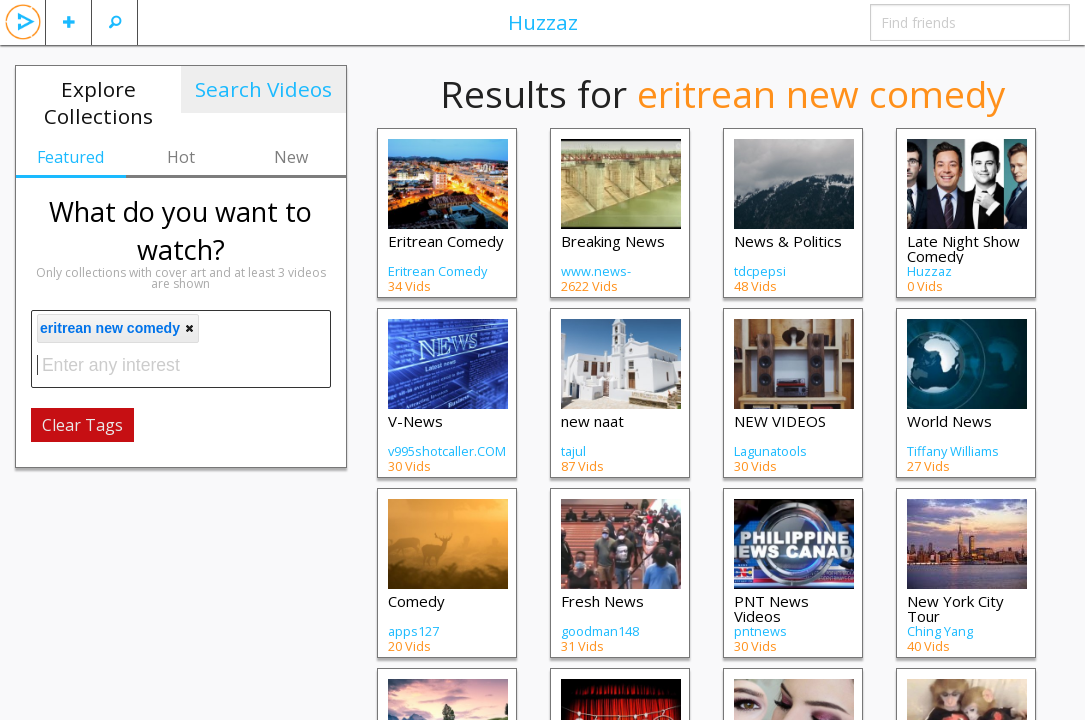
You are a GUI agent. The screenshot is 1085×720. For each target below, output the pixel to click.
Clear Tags (82, 425)
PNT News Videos (771, 608)
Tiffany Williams (953, 451)
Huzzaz (543, 22)
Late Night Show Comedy (963, 248)
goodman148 (600, 631)
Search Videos (263, 89)
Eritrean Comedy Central (437, 278)
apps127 (413, 631)
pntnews (760, 631)
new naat (592, 421)
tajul (573, 451)
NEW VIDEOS (780, 421)
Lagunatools (770, 451)
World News (949, 421)
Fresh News (602, 601)
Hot (181, 157)
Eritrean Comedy (446, 241)
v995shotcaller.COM (447, 451)
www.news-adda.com (596, 278)
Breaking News (613, 241)
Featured (70, 157)
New (291, 157)
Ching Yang (940, 631)
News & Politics (788, 241)
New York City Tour (955, 608)
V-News (415, 421)
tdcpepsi (760, 271)
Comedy (416, 601)
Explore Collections (98, 102)
